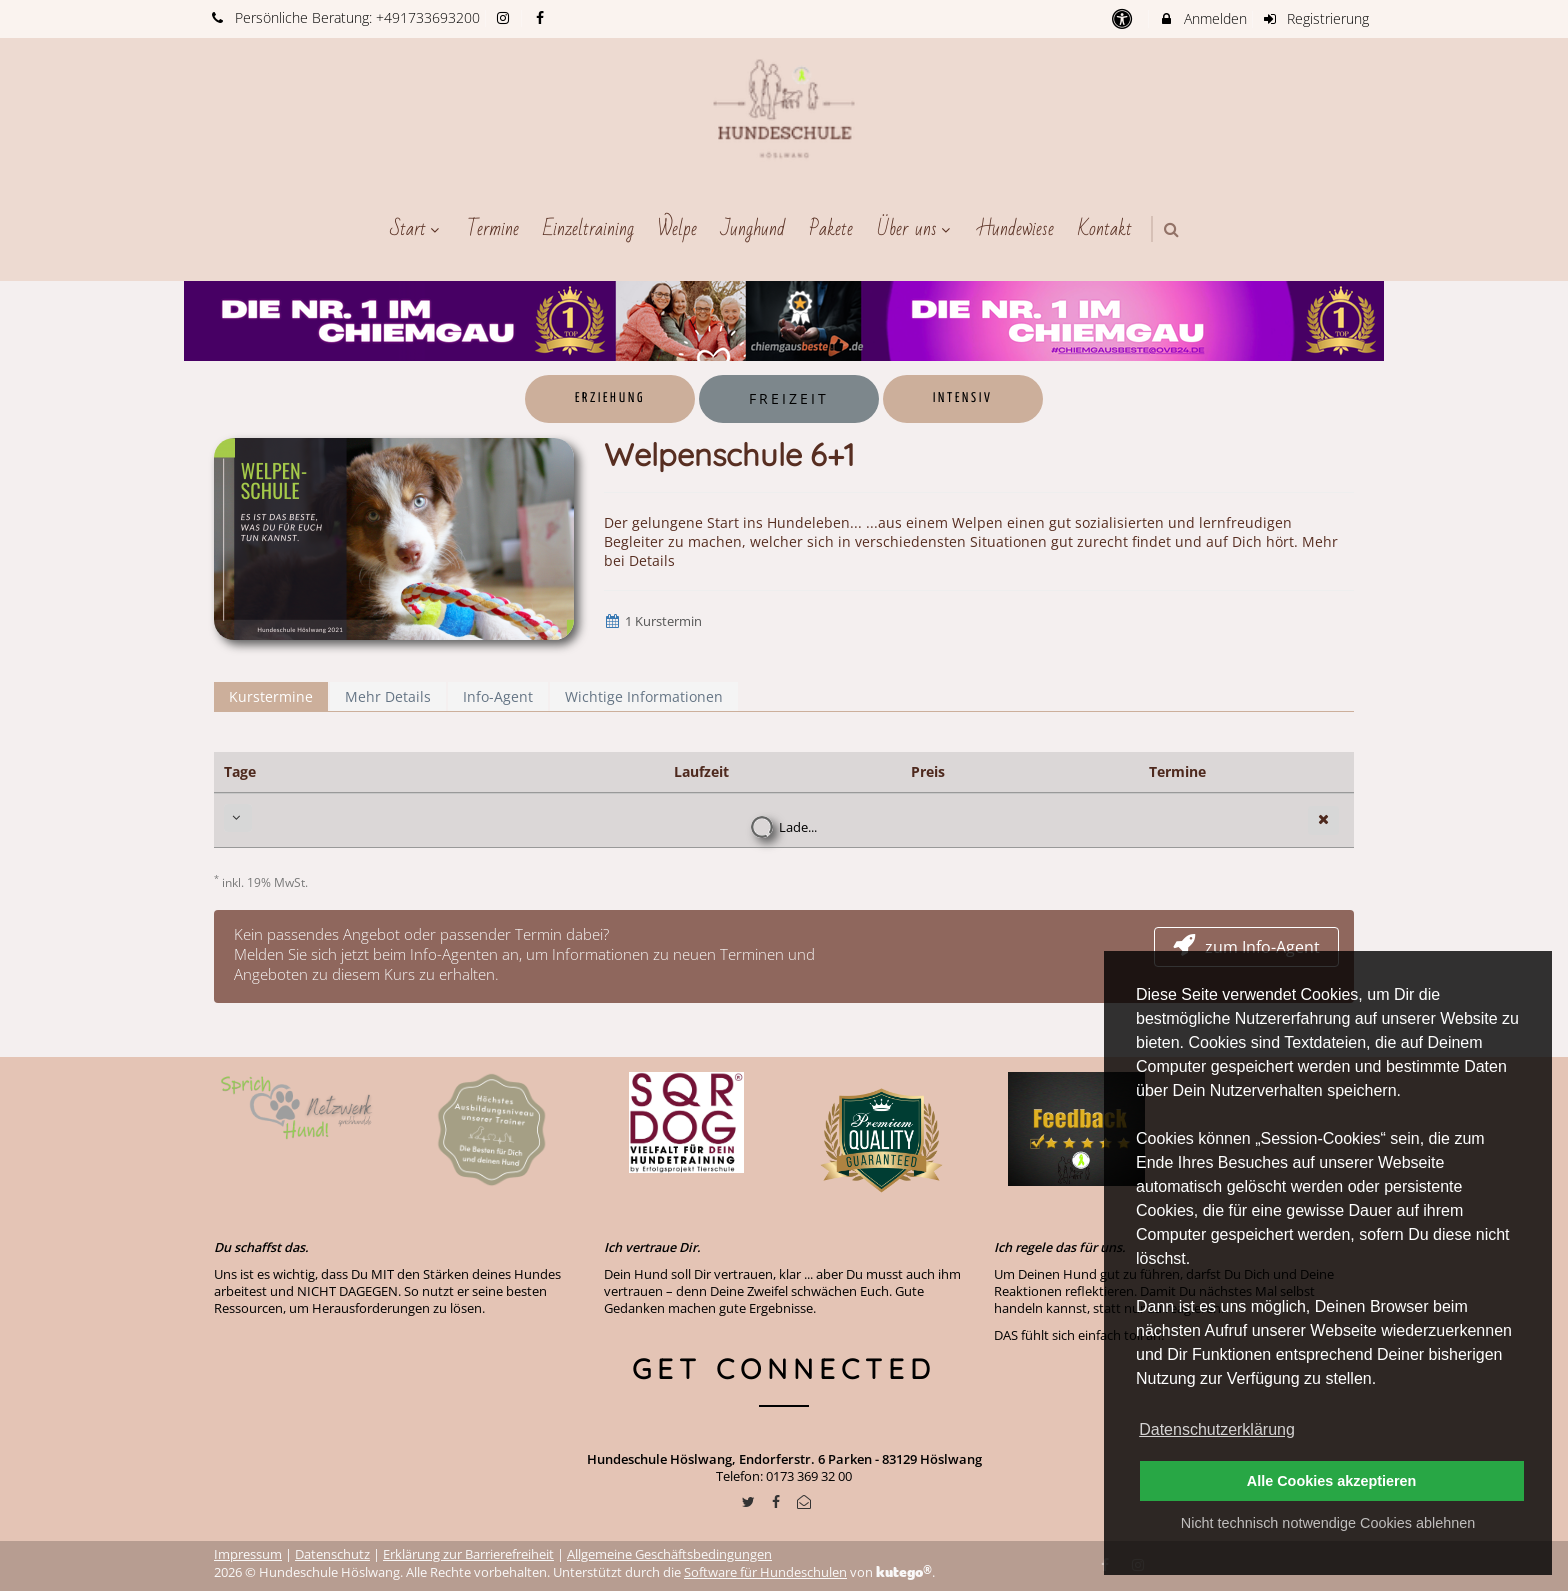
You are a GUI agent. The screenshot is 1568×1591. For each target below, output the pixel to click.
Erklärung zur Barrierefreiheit (468, 1554)
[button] (1171, 229)
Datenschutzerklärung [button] (1217, 1429)
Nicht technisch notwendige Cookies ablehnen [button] (1328, 1523)
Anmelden (1202, 18)
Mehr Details (388, 696)
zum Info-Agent (1246, 947)
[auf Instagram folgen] (506, 17)
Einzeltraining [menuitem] (588, 229)
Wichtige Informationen (644, 696)
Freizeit (789, 398)
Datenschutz (332, 1554)
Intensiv (963, 398)
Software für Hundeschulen (765, 1572)
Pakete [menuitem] (831, 229)
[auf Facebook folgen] (542, 17)
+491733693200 (428, 17)
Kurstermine (271, 696)
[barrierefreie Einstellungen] (1123, 18)
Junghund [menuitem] (753, 229)
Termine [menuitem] (493, 229)
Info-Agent (498, 696)
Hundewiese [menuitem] (1016, 229)
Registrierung (1316, 18)
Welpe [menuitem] (677, 229)
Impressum (248, 1554)
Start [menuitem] (417, 229)
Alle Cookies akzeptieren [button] (1332, 1481)
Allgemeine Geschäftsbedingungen (669, 1554)
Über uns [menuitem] (916, 229)
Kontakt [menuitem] (1105, 229)
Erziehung (610, 398)
